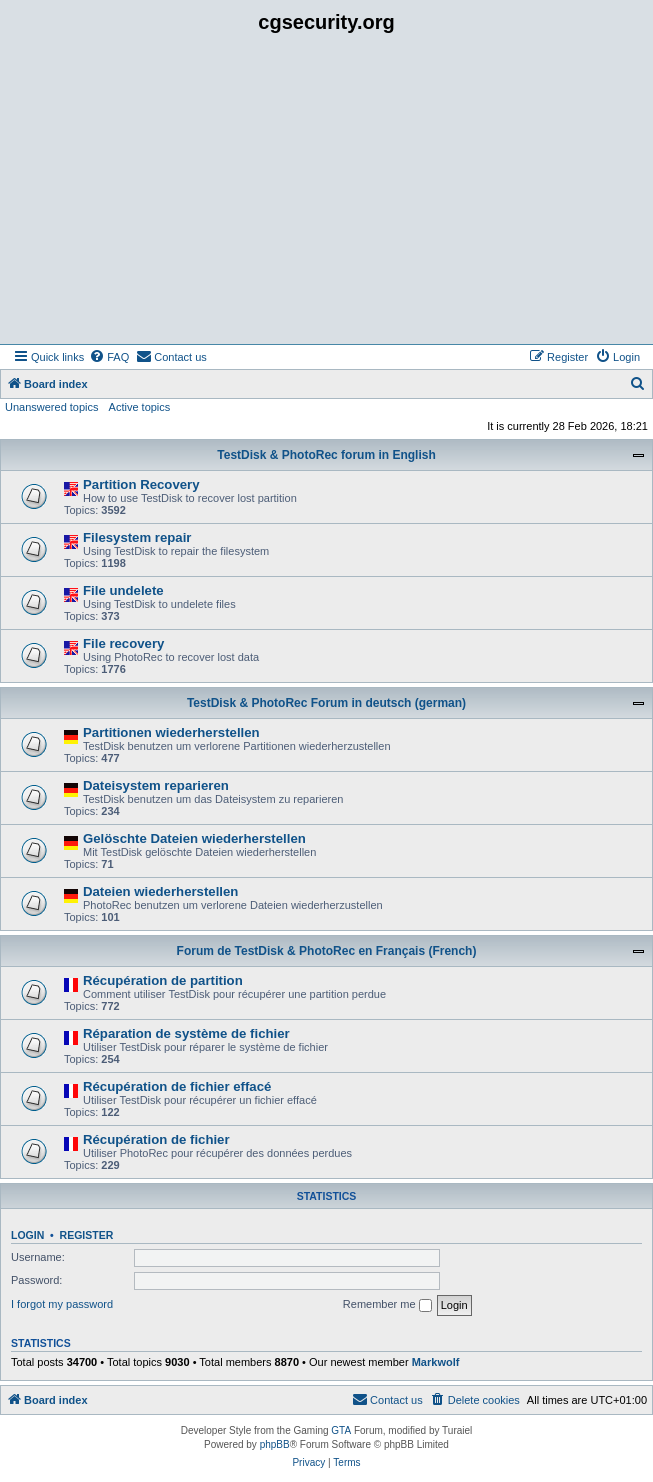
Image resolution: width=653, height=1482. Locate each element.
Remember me (387, 1305)
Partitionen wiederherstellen (171, 732)
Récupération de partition (163, 980)
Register (87, 1235)
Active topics (140, 407)
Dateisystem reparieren (156, 785)
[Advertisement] (326, 194)
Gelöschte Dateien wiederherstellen (194, 838)
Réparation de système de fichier (186, 1033)
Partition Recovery (141, 484)
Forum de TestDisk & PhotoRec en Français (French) (327, 951)
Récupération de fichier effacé (177, 1086)
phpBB (275, 1444)
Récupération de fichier (156, 1139)
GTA (341, 1430)
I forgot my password (62, 1304)
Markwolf (436, 1362)
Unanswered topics (52, 407)
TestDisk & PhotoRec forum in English (326, 455)
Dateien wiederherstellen (160, 891)
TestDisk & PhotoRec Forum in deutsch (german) (326, 703)
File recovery (123, 643)
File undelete (123, 590)
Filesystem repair (137, 537)
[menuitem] (109, 357)
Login (27, 1235)
